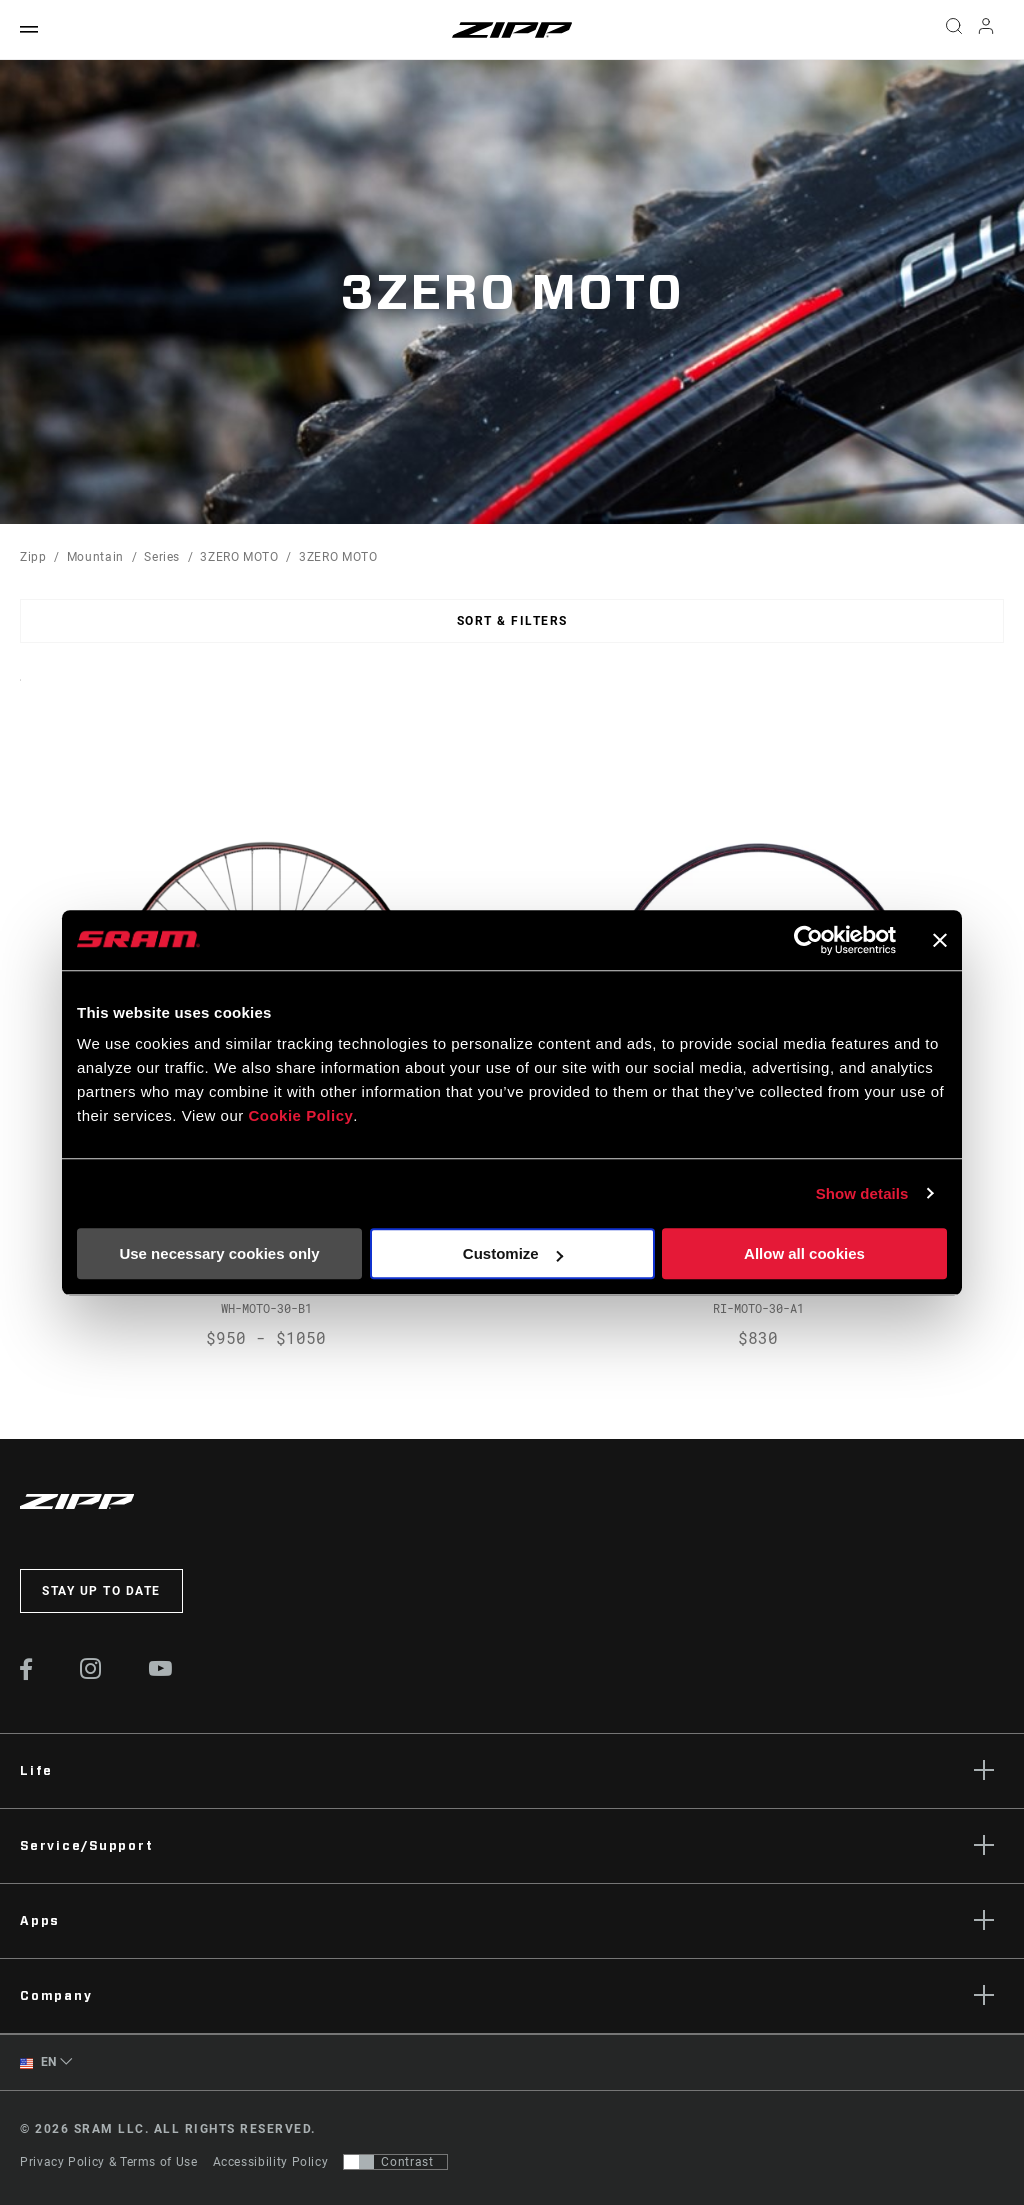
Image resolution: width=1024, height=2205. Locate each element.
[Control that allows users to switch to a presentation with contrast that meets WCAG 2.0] (395, 2162)
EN (38, 2062)
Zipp (33, 557)
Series (162, 557)
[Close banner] (940, 940)
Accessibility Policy (271, 2162)
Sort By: (20, 692)
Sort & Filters (512, 621)
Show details (862, 1193)
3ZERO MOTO (239, 557)
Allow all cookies (804, 1253)
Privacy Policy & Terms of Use (109, 2162)
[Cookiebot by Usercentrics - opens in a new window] (808, 940)
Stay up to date (101, 1591)
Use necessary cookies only (219, 1253)
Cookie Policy (300, 1115)
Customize (513, 1253)
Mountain (95, 557)
